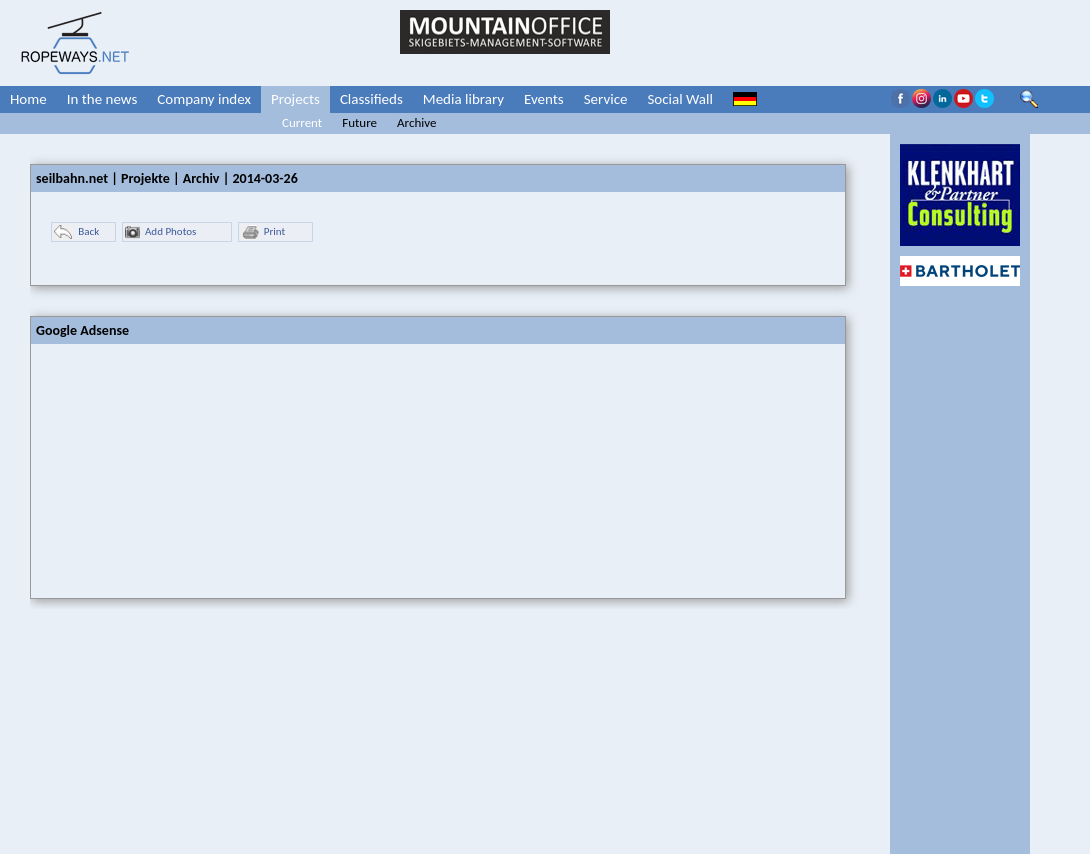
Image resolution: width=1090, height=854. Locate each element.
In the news (102, 99)
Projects (295, 99)
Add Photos (160, 232)
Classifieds (371, 99)
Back (76, 232)
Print (263, 232)
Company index (204, 99)
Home (28, 99)
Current (302, 122)
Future (359, 122)
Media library (463, 99)
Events (544, 99)
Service (606, 99)
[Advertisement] (181, 469)
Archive (416, 122)
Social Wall (680, 99)
